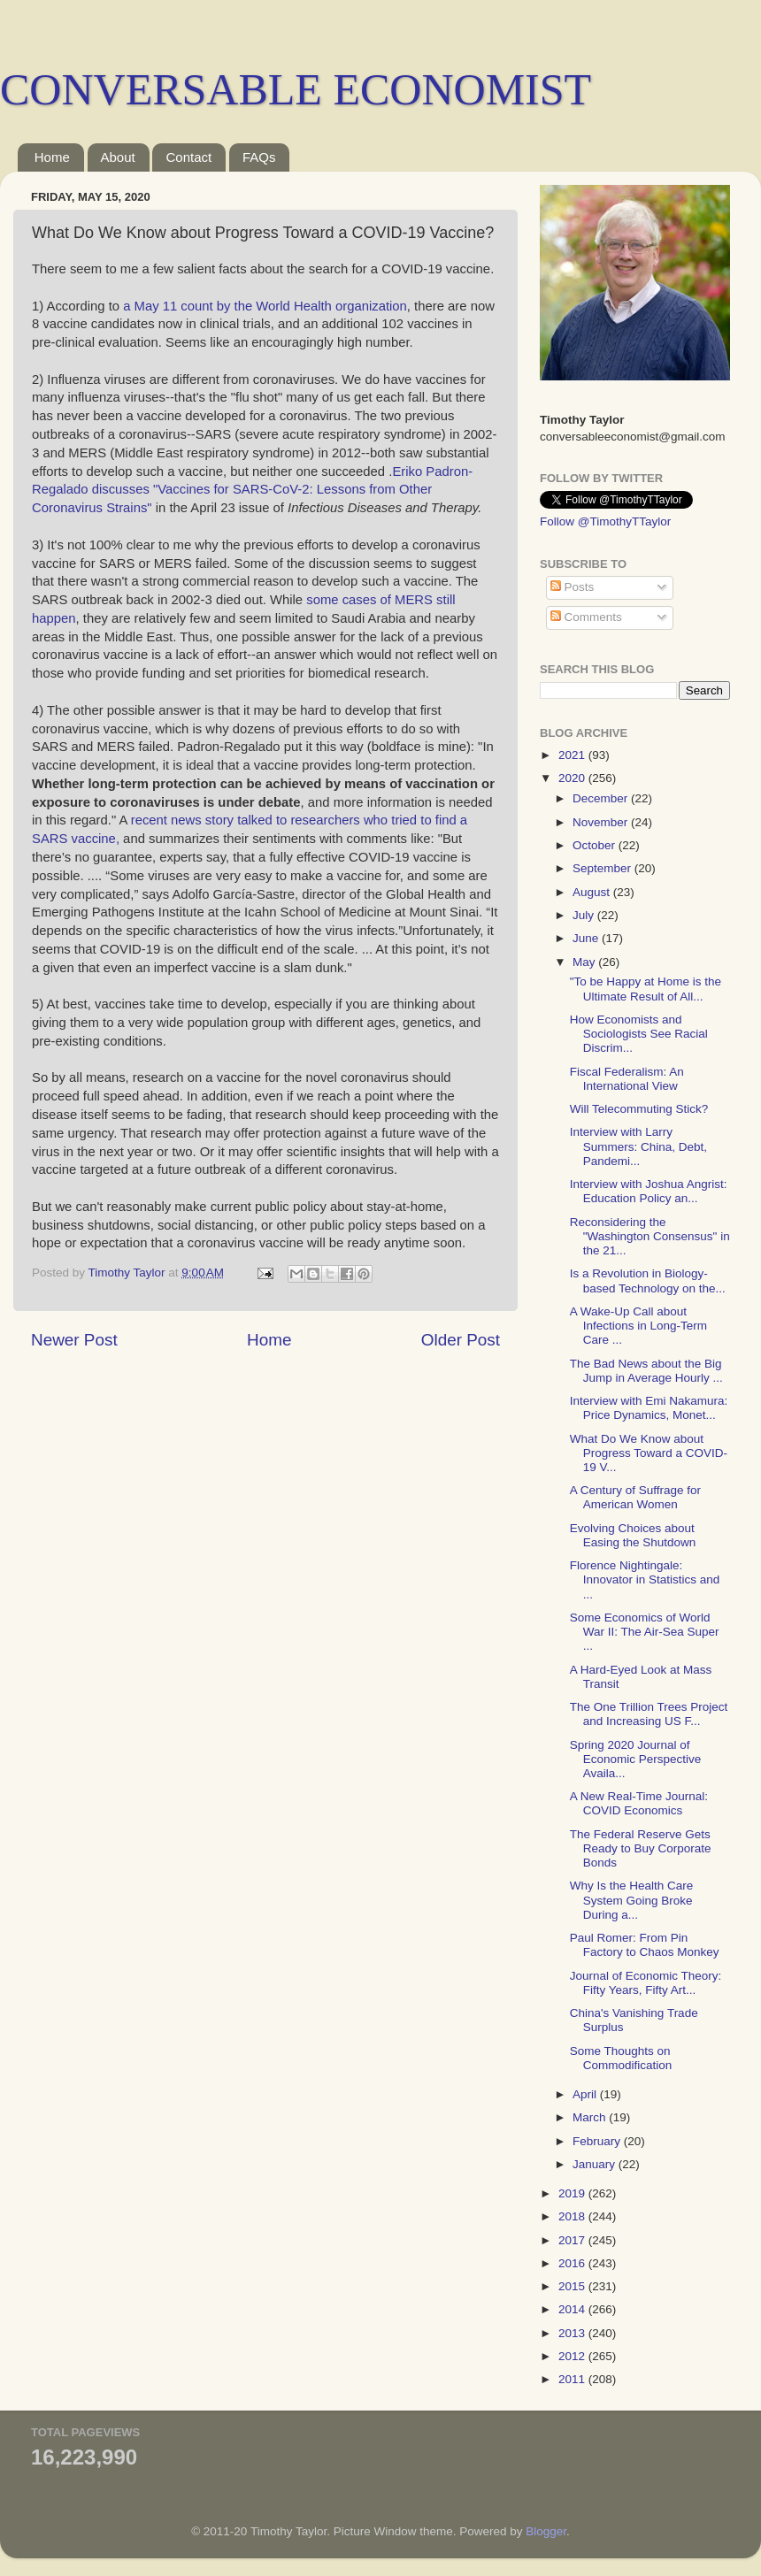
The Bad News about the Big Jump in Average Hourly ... (646, 1370)
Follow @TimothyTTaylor (605, 521)
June (587, 938)
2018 (573, 2216)
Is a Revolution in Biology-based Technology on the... (648, 1280)
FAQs (259, 157)
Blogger (546, 2531)
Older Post (460, 1339)
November (602, 822)
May (585, 962)
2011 (573, 2379)
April (586, 2094)
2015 (573, 2286)
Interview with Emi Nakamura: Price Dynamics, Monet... (649, 1408)
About (118, 157)
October (596, 845)
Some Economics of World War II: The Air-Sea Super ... (644, 1631)
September (603, 868)
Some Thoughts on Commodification (621, 2058)
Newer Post (74, 1339)
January (596, 2164)
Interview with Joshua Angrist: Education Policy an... (648, 1191)
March (591, 2117)
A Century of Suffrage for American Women (635, 1497)
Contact (188, 157)
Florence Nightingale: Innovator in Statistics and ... (645, 1579)
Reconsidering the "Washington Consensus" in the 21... (650, 1236)
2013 (573, 2333)
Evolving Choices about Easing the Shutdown (633, 1535)
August (593, 892)
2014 (573, 2309)
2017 (573, 2240)
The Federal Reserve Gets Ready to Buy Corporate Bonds (640, 1848)
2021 (573, 755)
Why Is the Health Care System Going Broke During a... (632, 1899)
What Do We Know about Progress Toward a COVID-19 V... (648, 1453)
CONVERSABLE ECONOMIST (295, 89)
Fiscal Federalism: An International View (627, 1078)
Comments (586, 617)
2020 (573, 778)
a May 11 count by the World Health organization (265, 306)
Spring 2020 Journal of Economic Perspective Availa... (636, 1759)
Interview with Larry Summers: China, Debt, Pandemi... (638, 1146)
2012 (573, 2356)
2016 (573, 2263)
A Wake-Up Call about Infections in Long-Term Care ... (638, 1325)
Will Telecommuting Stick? (639, 1109)
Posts (572, 587)
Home (52, 157)
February (598, 2141)
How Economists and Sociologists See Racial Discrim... (639, 1033)
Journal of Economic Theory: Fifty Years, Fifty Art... (646, 1983)
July (585, 915)
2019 (573, 2193)
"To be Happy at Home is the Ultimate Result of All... (645, 988)
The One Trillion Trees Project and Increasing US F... (649, 1714)
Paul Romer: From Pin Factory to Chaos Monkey (644, 1945)
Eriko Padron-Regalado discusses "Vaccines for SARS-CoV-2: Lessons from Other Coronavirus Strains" (252, 490)
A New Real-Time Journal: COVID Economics (639, 1803)
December (602, 798)
